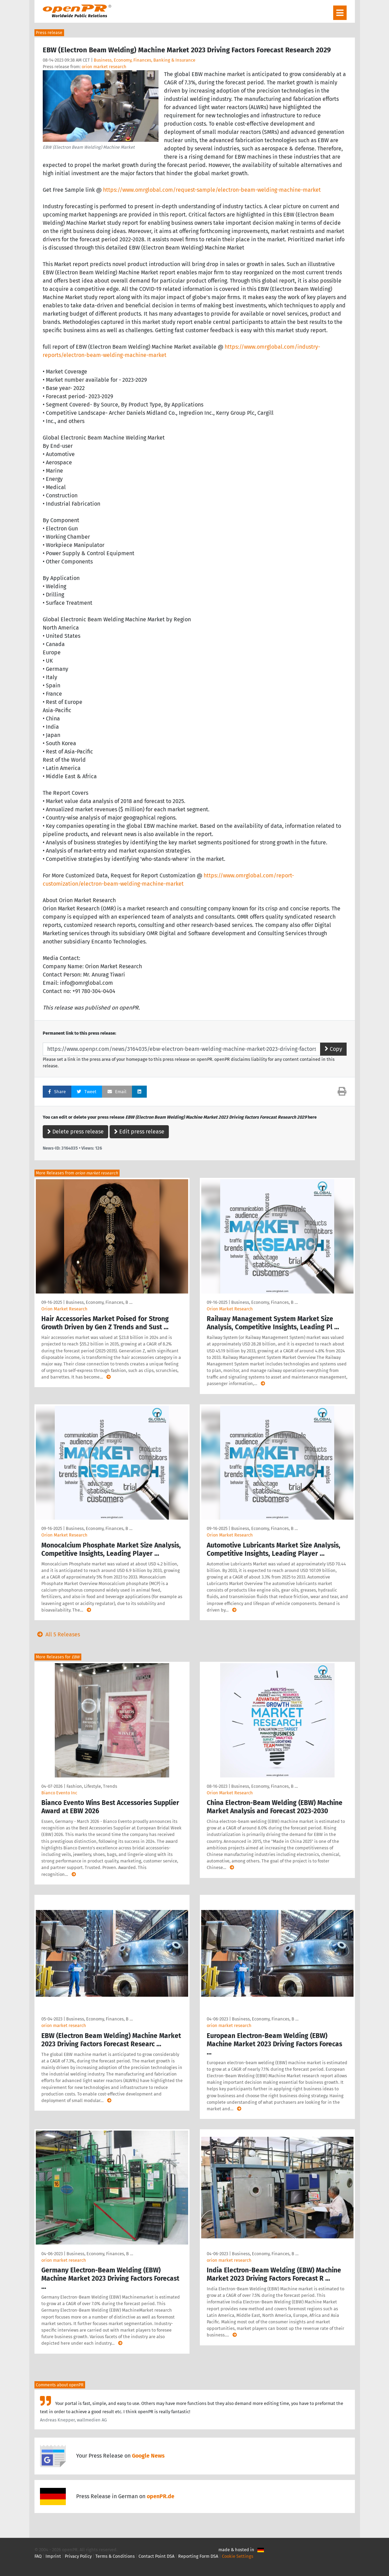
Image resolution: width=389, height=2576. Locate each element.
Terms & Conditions (115, 2556)
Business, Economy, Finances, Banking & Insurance (144, 60)
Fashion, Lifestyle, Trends (91, 1786)
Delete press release (75, 1131)
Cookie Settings (237, 2556)
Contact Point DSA (156, 2556)
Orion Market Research (64, 1308)
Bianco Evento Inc (59, 1792)
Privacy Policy (78, 2556)
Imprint (53, 2556)
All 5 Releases (57, 1634)
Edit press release (139, 1131)
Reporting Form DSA (198, 2556)
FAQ (38, 2556)
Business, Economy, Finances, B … (99, 1302)
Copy (333, 1049)
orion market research (104, 66)
